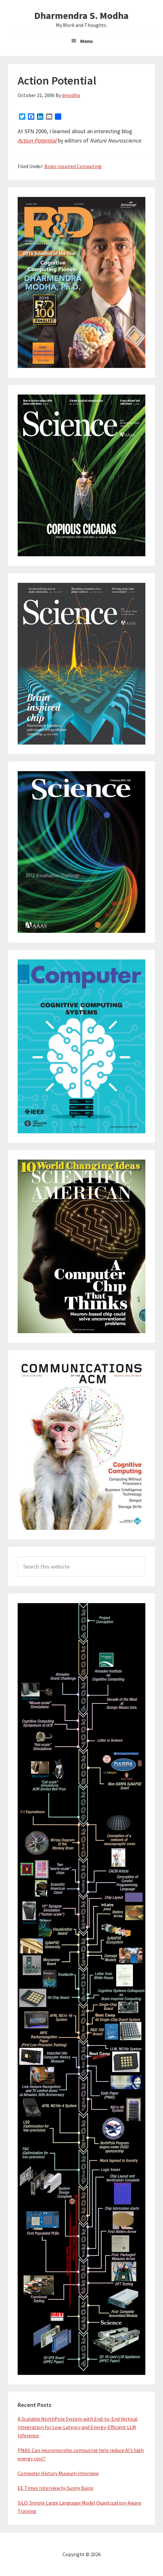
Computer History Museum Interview (58, 2473)
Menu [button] (86, 41)
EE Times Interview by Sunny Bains (55, 2488)
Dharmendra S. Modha (81, 15)
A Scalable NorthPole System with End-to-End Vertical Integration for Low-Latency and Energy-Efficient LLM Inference (78, 2427)
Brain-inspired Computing (73, 166)
